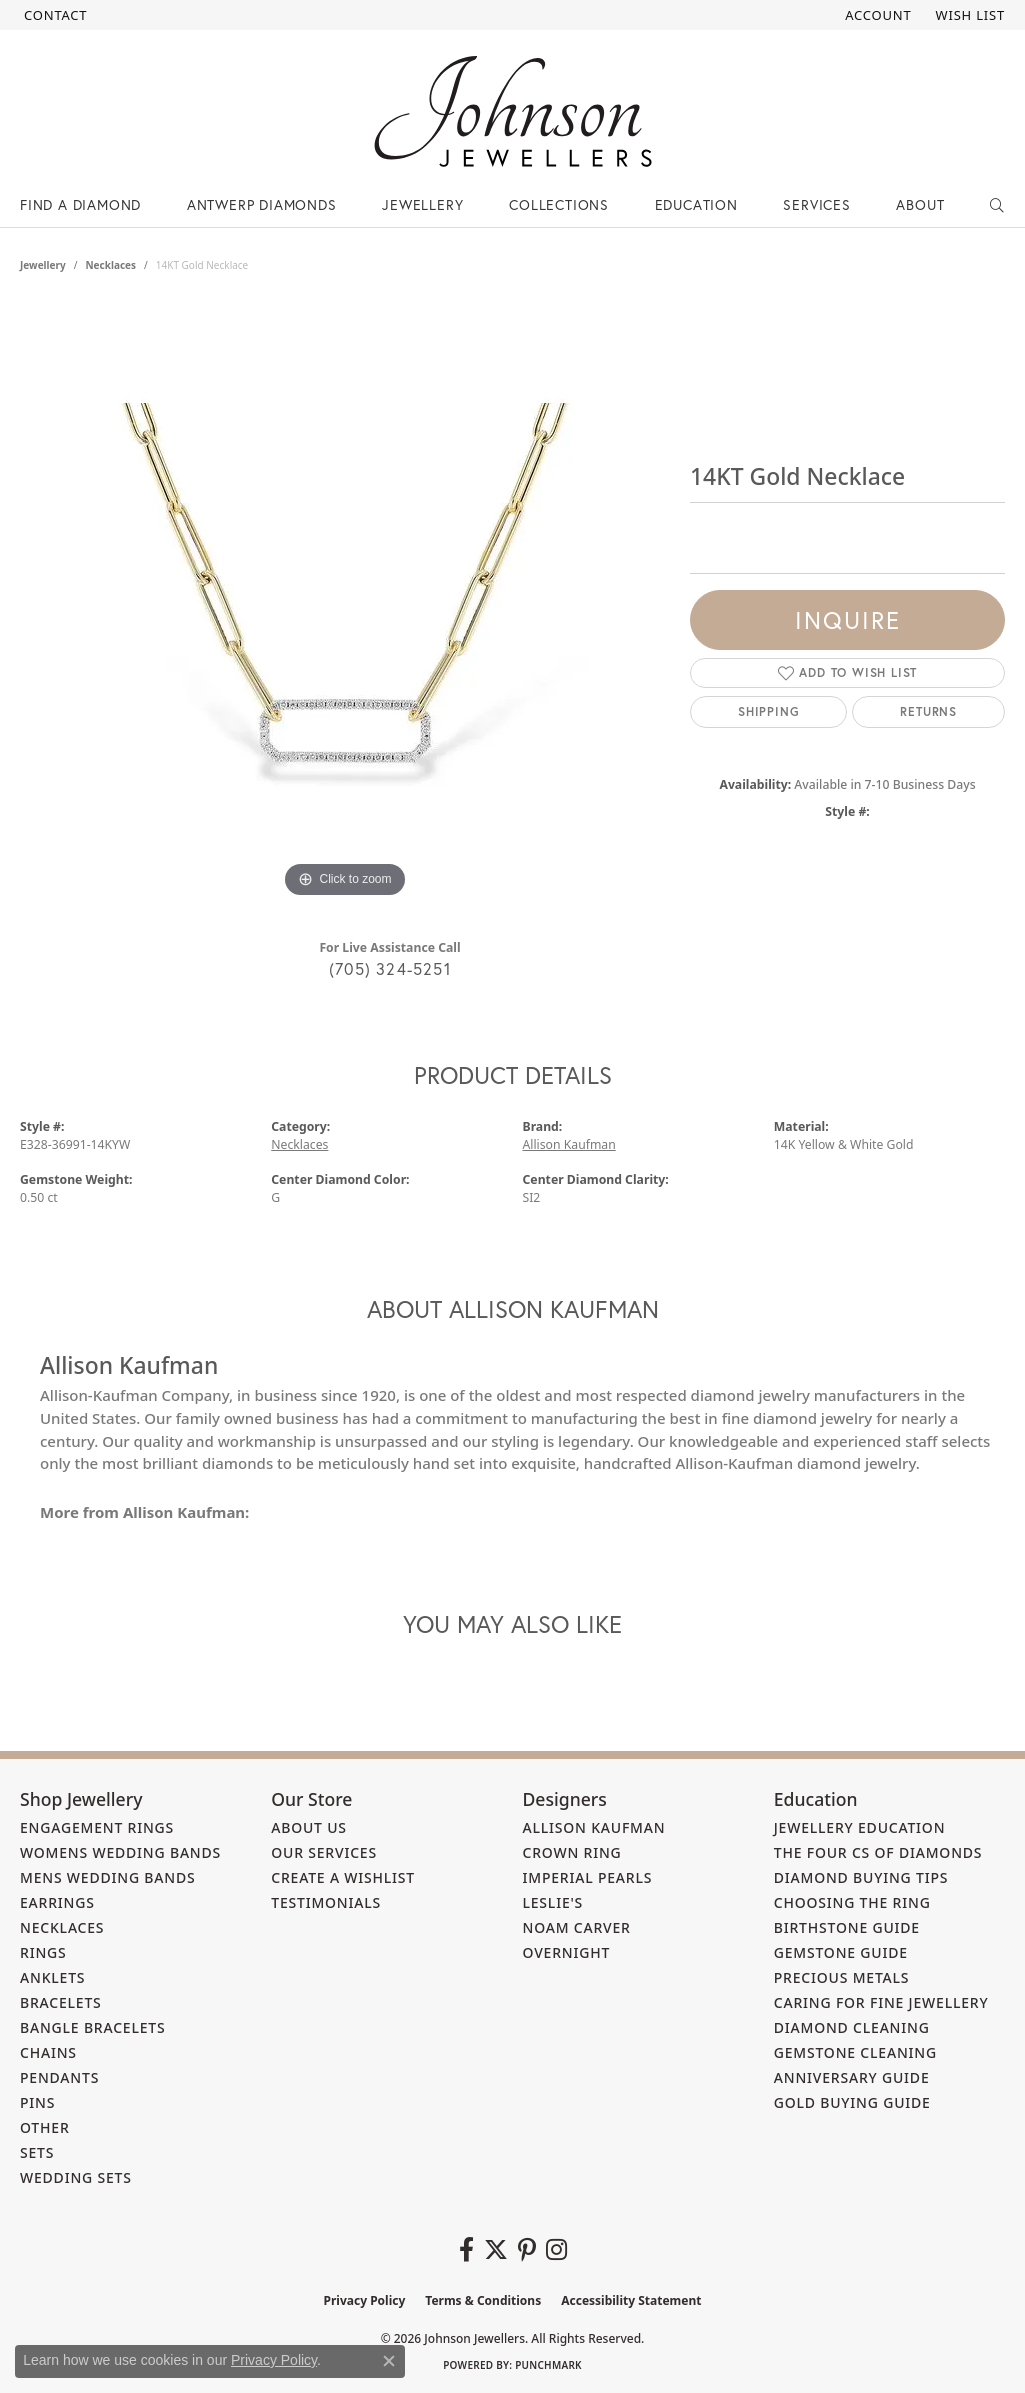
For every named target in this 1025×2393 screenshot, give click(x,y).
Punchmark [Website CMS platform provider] (548, 2365)
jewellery (43, 265)
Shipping (768, 711)
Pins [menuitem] (37, 2102)
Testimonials (326, 1902)
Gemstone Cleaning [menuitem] (855, 2052)
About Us (309, 1827)
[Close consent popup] (389, 2361)
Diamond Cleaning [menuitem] (852, 2027)
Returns (928, 711)
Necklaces (110, 265)
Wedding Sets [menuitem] (76, 2177)
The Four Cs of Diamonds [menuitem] (878, 1852)
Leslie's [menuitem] (553, 1902)
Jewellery (422, 204)
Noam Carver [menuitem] (577, 1927)
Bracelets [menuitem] (61, 2002)
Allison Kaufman (569, 1144)
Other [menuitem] (45, 2127)
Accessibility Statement (631, 2300)
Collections (559, 204)
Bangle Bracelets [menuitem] (93, 2027)
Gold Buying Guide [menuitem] (852, 2102)
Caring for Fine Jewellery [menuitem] (881, 2002)
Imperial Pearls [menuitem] (588, 1877)
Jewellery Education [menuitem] (860, 1827)
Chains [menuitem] (48, 2052)
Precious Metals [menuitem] (842, 1977)
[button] (876, 15)
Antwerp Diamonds (262, 204)
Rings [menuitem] (43, 1952)
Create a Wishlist (343, 1877)
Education (696, 204)
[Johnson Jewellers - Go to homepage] (513, 111)
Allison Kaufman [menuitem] (594, 1827)
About (920, 204)
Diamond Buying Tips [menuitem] (861, 1877)
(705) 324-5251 (390, 968)
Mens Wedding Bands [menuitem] (107, 1877)
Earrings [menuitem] (57, 1902)
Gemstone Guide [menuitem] (841, 1952)
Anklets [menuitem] (52, 1977)
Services (816, 204)
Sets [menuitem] (37, 2152)
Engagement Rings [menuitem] (97, 1827)
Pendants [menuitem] (59, 2077)
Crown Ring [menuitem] (572, 1852)
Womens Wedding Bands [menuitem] (120, 1852)
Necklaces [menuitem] (62, 1927)
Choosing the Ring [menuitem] (852, 1902)
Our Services (324, 1852)
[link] (53, 15)
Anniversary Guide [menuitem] (852, 2077)
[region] (345, 603)
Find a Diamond (80, 204)
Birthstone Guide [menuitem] (847, 1927)
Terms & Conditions (483, 2300)
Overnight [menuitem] (567, 1952)
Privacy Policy (365, 2300)
